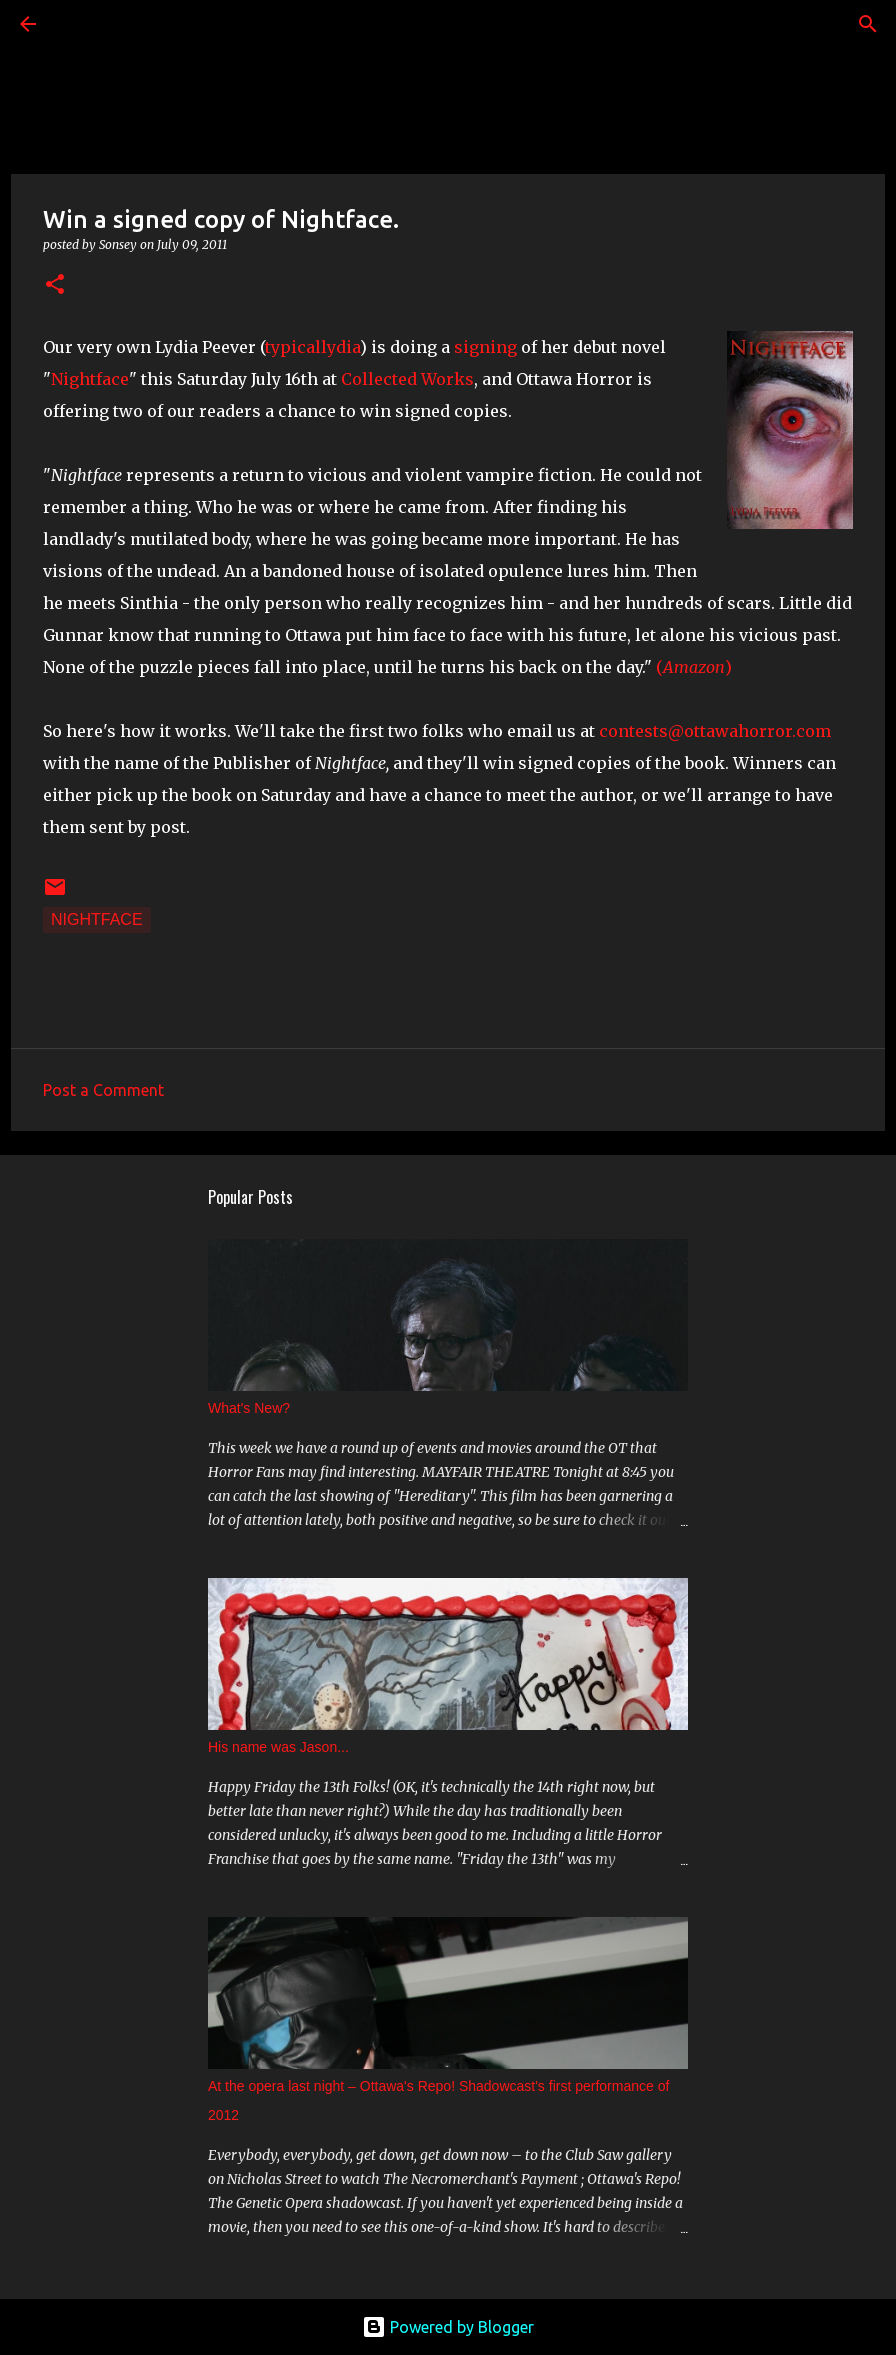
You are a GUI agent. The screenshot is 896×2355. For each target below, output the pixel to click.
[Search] (84, 24)
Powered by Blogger (448, 2327)
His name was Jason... (278, 1747)
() (694, 667)
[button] (55, 285)
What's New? (249, 1408)
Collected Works (407, 379)
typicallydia (312, 347)
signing (485, 347)
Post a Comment (103, 1090)
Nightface (90, 379)
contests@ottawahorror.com (715, 731)
